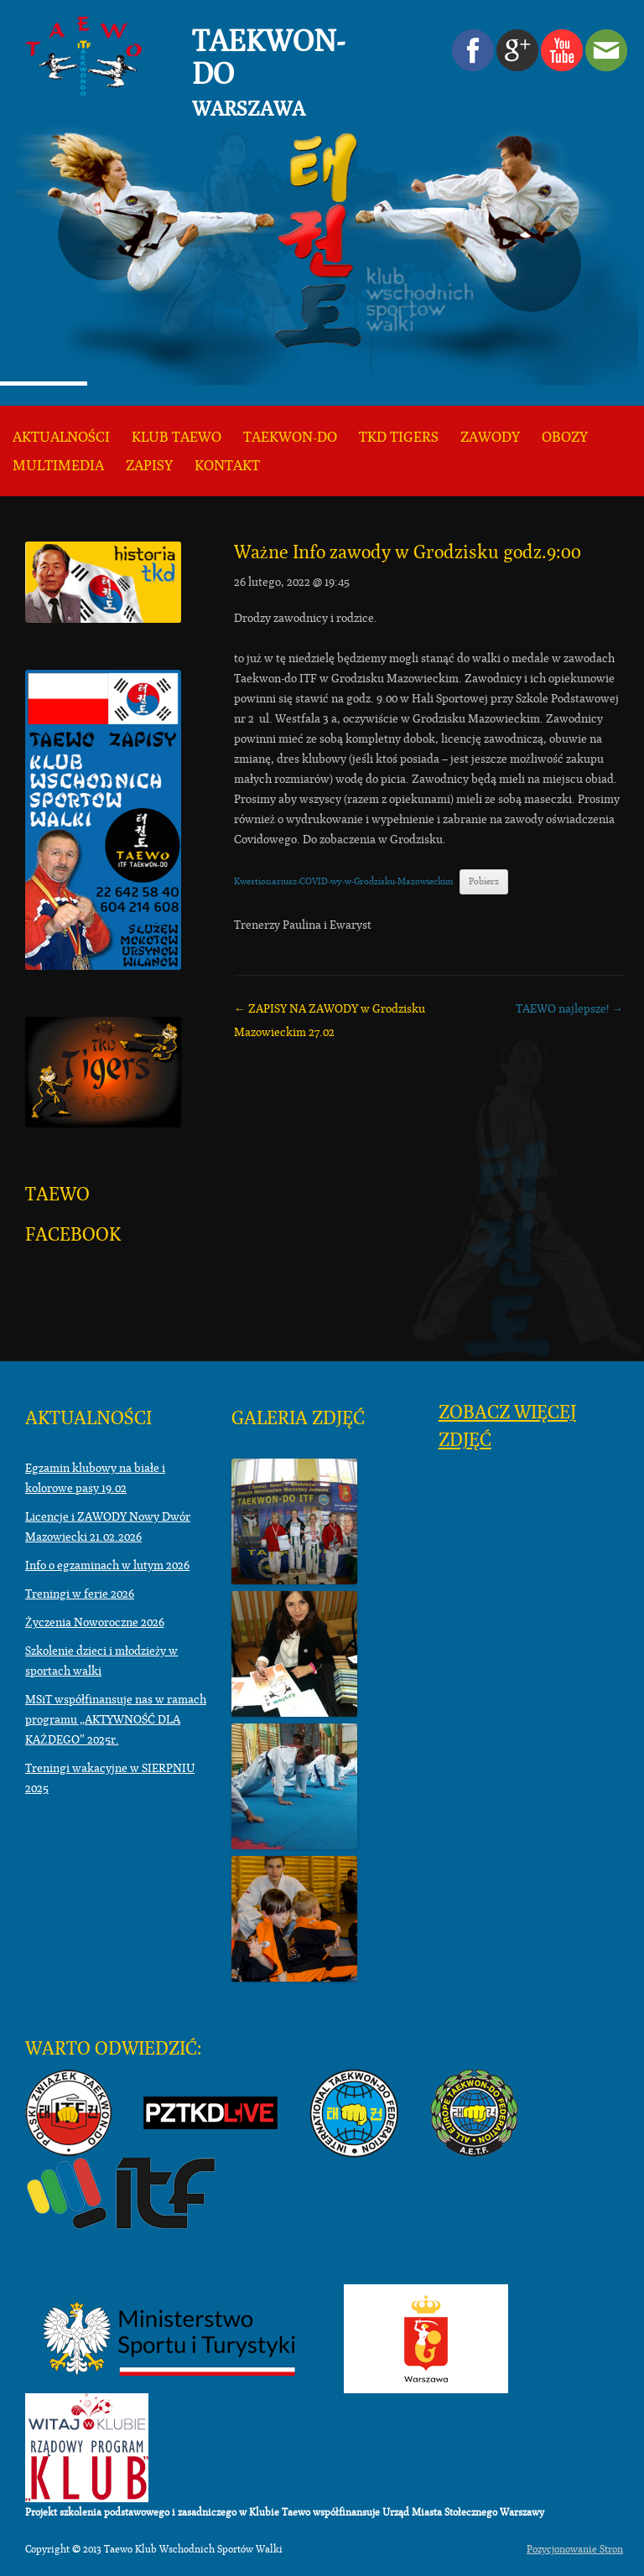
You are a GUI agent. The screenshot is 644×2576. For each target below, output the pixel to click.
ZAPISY (149, 466)
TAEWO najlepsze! (569, 1008)
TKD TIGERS (399, 437)
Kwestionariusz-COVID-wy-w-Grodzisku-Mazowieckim (343, 881)
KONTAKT (227, 466)
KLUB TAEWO (176, 437)
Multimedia (58, 466)
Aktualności (61, 437)
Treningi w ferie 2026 (79, 1593)
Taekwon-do (290, 437)
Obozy (565, 437)
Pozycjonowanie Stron (575, 2549)
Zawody (490, 437)
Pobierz (484, 881)
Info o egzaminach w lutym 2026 (107, 1565)
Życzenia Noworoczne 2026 (94, 1622)
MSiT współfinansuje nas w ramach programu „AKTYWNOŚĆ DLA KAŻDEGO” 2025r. (115, 1719)
